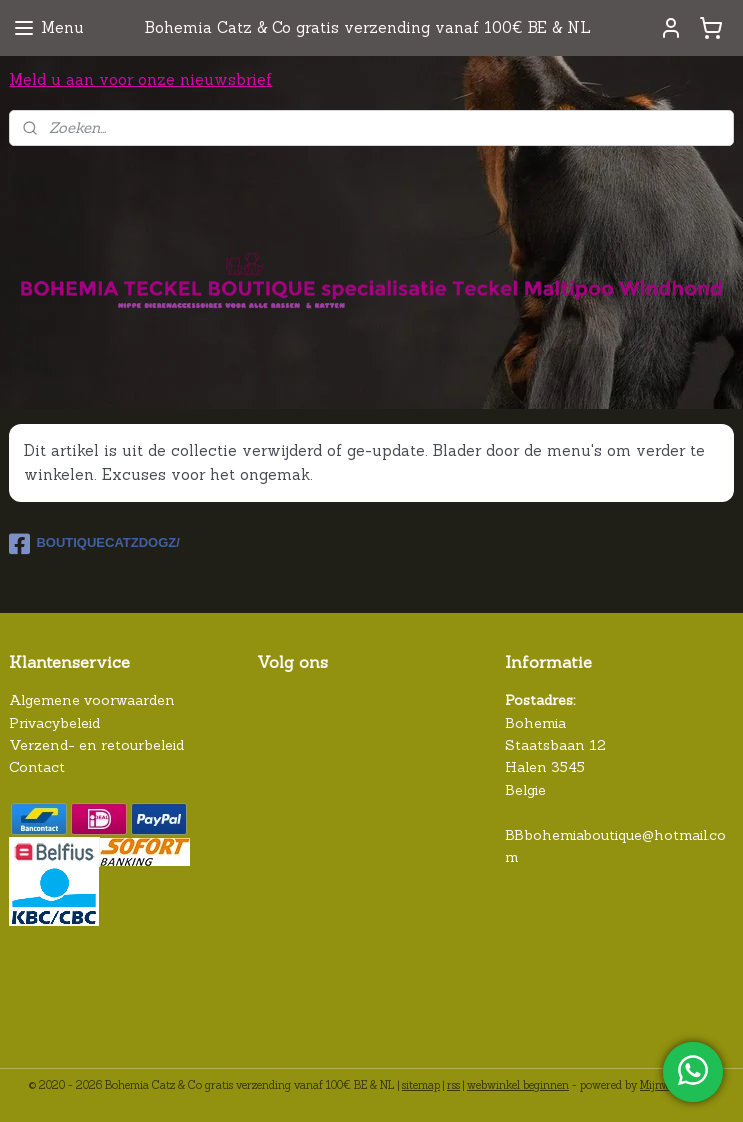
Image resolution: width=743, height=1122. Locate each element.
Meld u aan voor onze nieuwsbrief (140, 79)
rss (453, 1085)
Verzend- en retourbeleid (96, 745)
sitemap (421, 1085)
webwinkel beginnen (518, 1085)
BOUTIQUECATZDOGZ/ (94, 544)
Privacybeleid (54, 723)
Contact (37, 767)
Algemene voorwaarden (92, 700)
